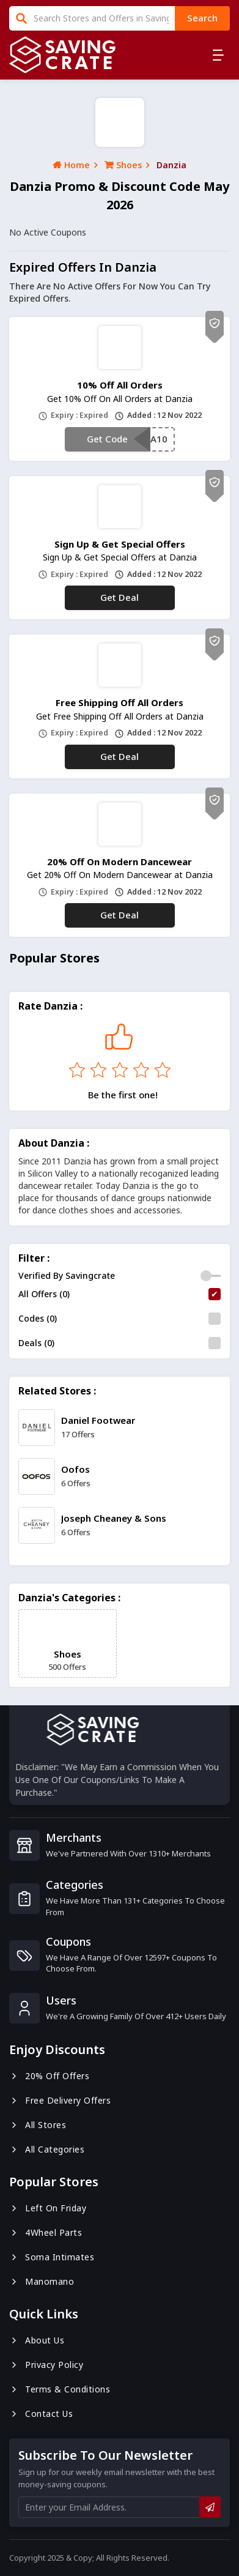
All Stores (37, 2125)
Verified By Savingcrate (66, 1275)
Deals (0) (36, 1343)
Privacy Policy (46, 2364)
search (202, 18)
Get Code (107, 439)
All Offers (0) (44, 1294)
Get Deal (119, 597)
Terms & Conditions (59, 2389)
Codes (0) (37, 1318)
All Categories (46, 2149)
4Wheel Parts (45, 2232)
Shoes (123, 165)
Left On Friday (47, 2208)
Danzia (171, 165)
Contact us (41, 2413)
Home (71, 165)
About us (36, 2340)
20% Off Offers (49, 2076)
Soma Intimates (51, 2257)
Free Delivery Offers (60, 2100)
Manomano (41, 2281)
